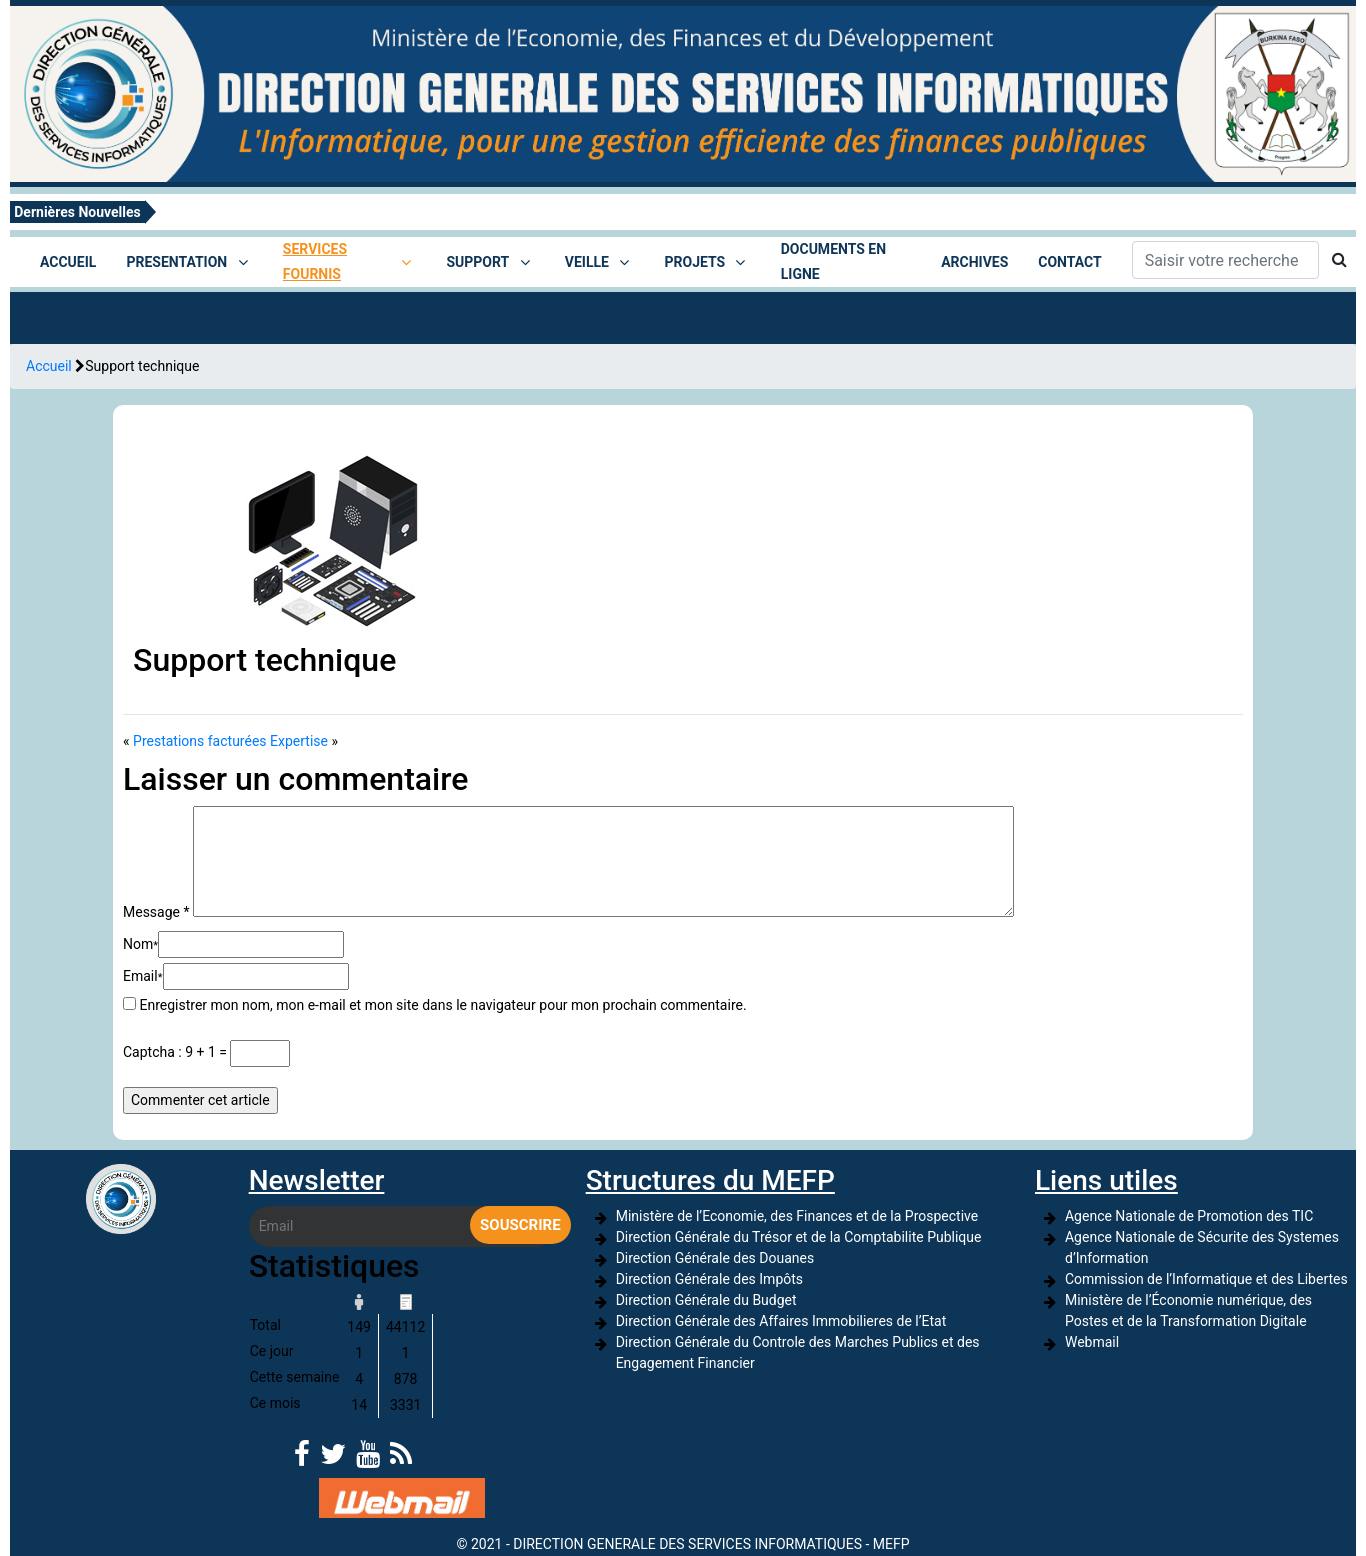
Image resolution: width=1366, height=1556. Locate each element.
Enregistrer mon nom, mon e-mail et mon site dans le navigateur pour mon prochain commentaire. (442, 1005)
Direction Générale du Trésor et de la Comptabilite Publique (799, 1237)
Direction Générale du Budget (706, 1300)
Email (143, 976)
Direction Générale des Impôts (709, 1279)
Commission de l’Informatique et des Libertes (1206, 1279)
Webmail (1092, 1342)
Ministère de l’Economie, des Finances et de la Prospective (797, 1216)
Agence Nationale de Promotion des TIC (1189, 1216)
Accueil (49, 366)
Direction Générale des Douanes (715, 1258)
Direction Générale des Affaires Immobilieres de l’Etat (781, 1321)
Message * (156, 912)
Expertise (299, 741)
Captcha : (152, 1052)
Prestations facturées (200, 741)
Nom (140, 944)
